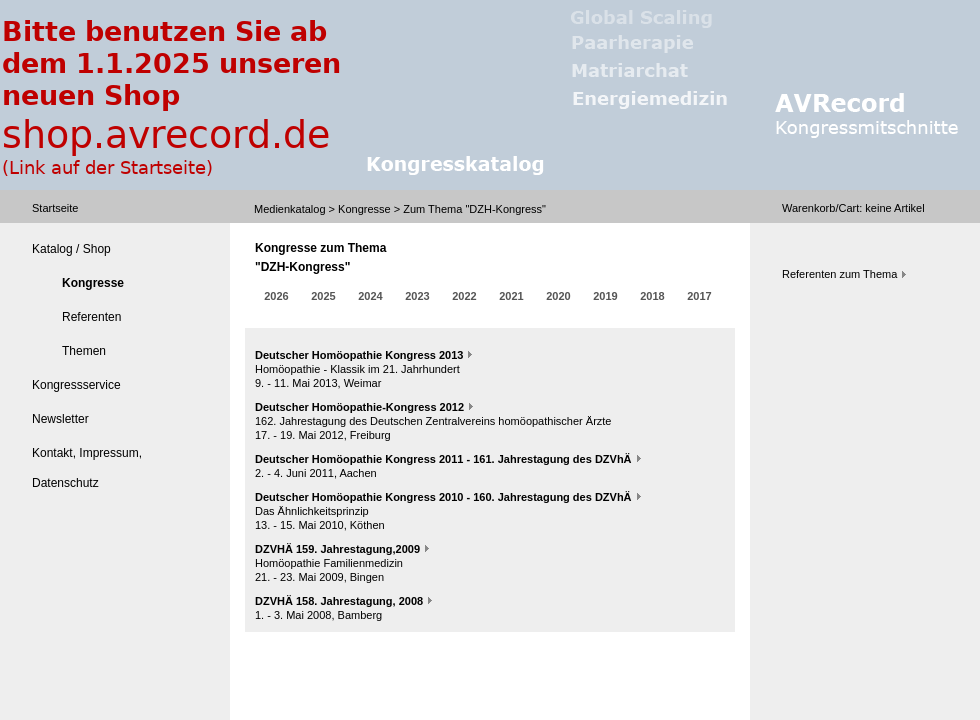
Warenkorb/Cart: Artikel (853, 208)
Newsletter (60, 419)
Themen (84, 351)
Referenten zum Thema (839, 274)
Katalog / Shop (71, 249)
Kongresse (364, 209)
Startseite (55, 208)
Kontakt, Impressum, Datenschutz (87, 468)
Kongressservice (76, 385)
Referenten (91, 317)
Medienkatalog (290, 209)
